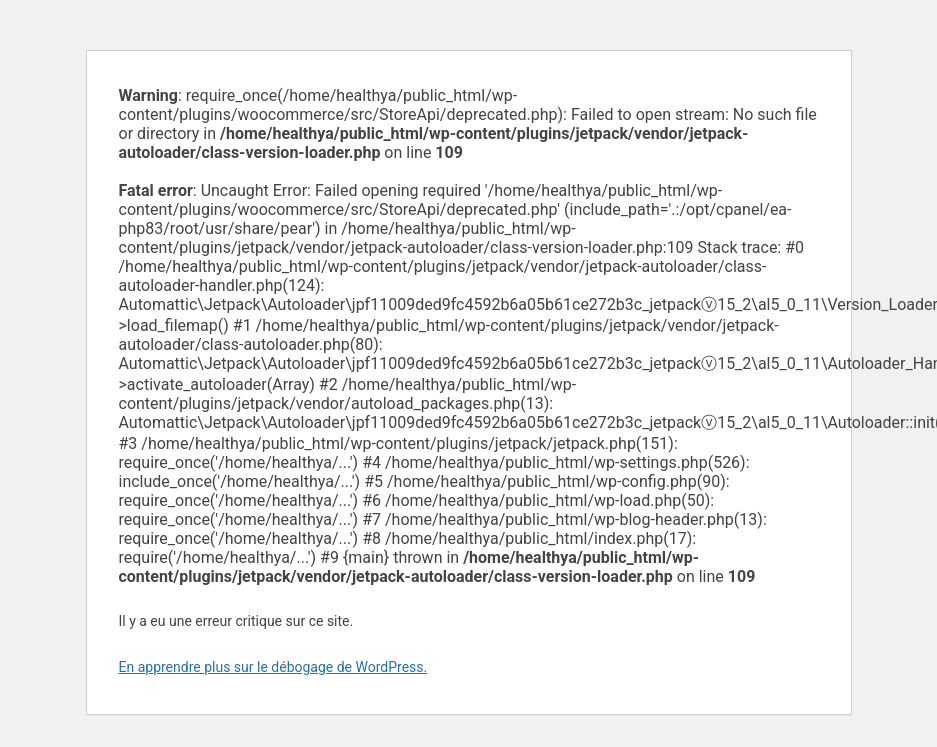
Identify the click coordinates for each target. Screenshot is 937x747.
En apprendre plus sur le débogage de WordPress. (273, 667)
